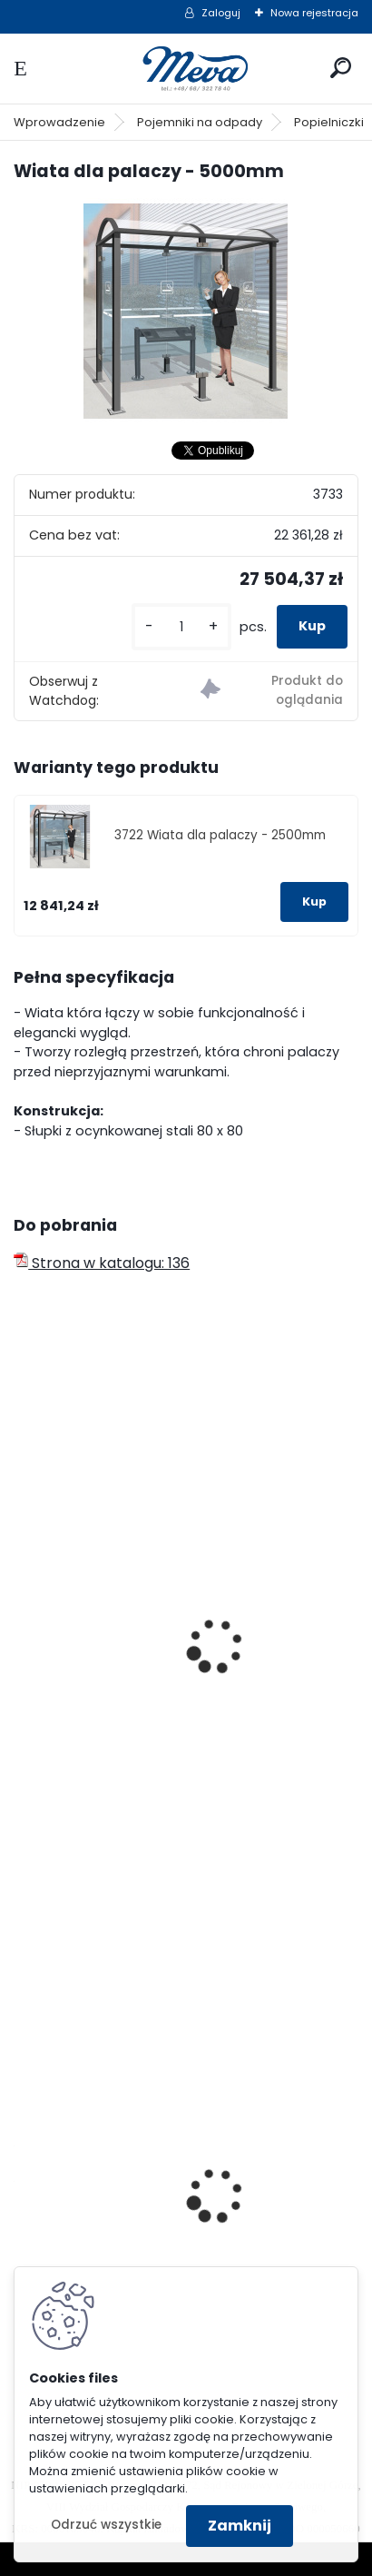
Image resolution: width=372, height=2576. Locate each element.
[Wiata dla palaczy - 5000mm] (185, 311)
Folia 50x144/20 (82, 2210)
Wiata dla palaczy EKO (107, 1662)
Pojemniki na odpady (199, 122)
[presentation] (22, 1621)
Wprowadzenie (59, 122)
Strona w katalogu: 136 (102, 1263)
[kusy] (181, 627)
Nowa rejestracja (314, 12)
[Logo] (186, 68)
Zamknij (239, 2525)
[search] (340, 67)
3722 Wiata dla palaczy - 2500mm (220, 835)
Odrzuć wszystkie (106, 2524)
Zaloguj (220, 12)
